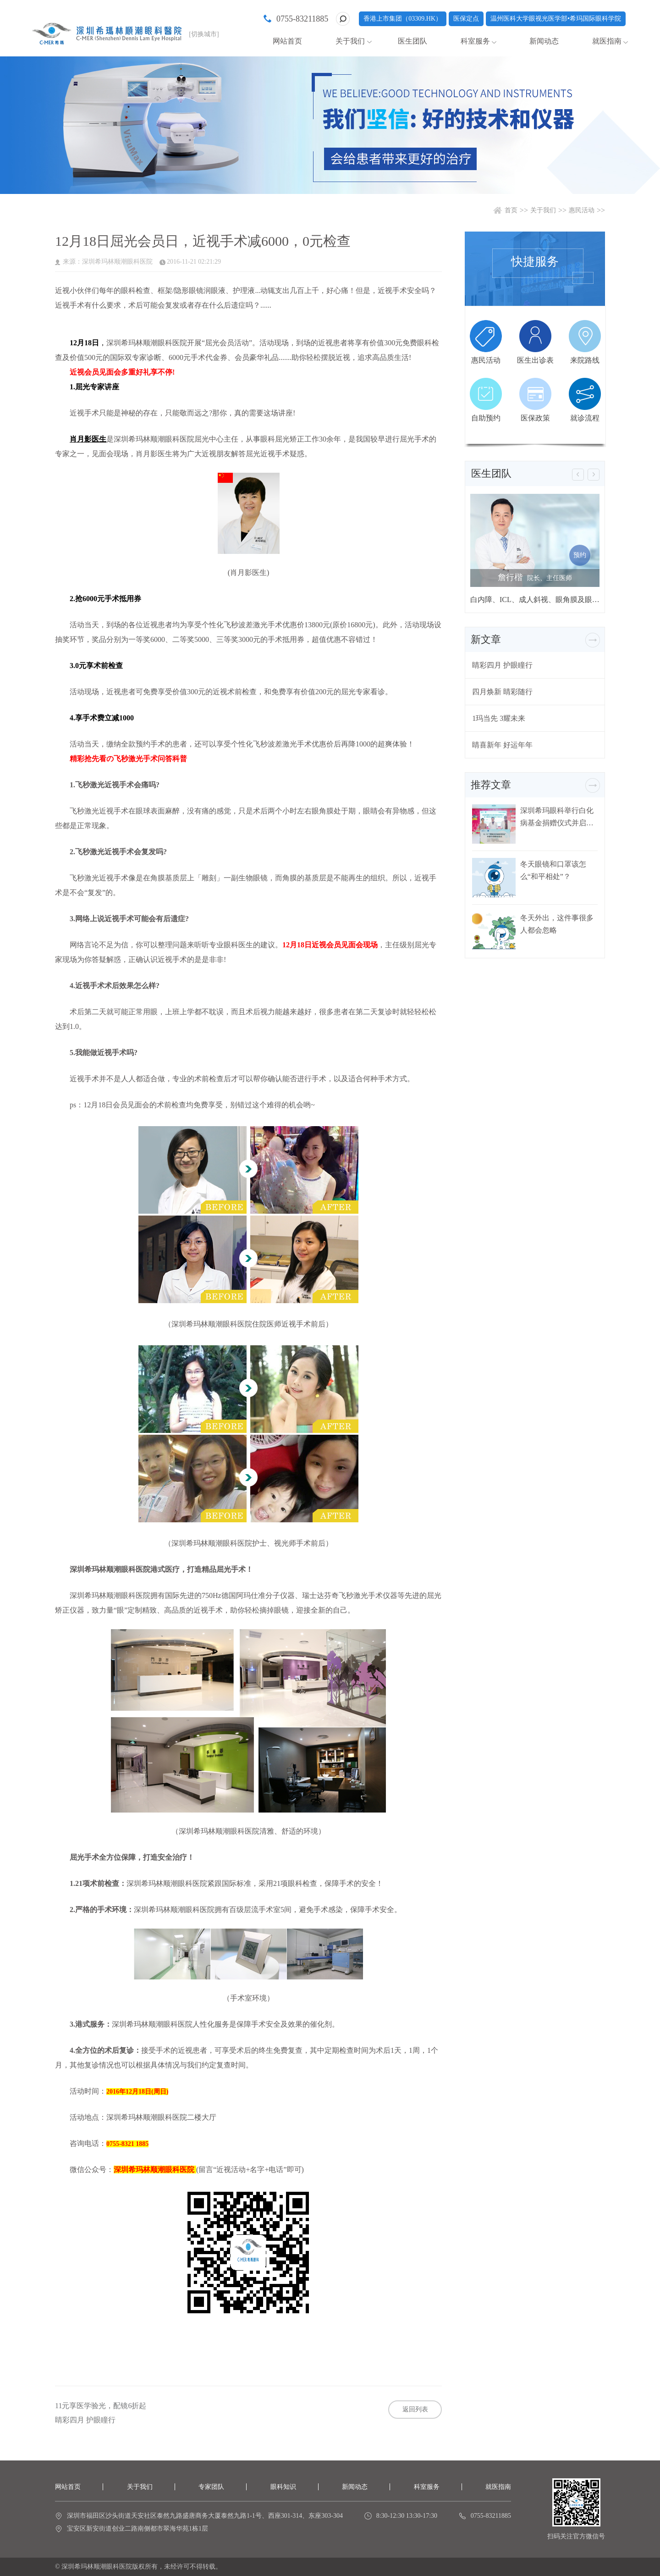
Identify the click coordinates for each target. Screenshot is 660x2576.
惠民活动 (581, 210)
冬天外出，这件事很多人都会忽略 (557, 924)
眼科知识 (283, 2486)
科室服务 (475, 41)
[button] (578, 475)
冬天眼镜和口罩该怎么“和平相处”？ (553, 870)
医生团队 (412, 41)
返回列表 (415, 2409)
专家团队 (211, 2486)
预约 (579, 555)
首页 (511, 210)
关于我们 (350, 41)
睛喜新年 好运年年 (502, 745)
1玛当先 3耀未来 (498, 718)
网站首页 (287, 41)
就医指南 (607, 41)
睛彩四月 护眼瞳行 (85, 2420)
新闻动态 (544, 41)
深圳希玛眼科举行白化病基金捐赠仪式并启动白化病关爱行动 (557, 817)
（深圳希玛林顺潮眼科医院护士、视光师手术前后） (248, 1543)
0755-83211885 (302, 19)
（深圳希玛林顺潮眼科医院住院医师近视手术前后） (248, 1324)
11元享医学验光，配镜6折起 (100, 2406)
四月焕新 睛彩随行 (502, 692)
